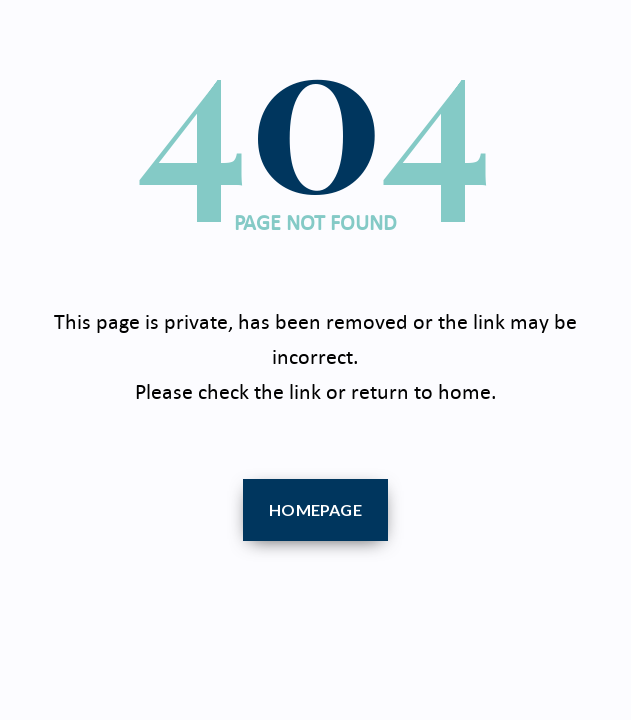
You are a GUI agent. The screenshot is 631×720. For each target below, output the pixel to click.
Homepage (315, 509)
